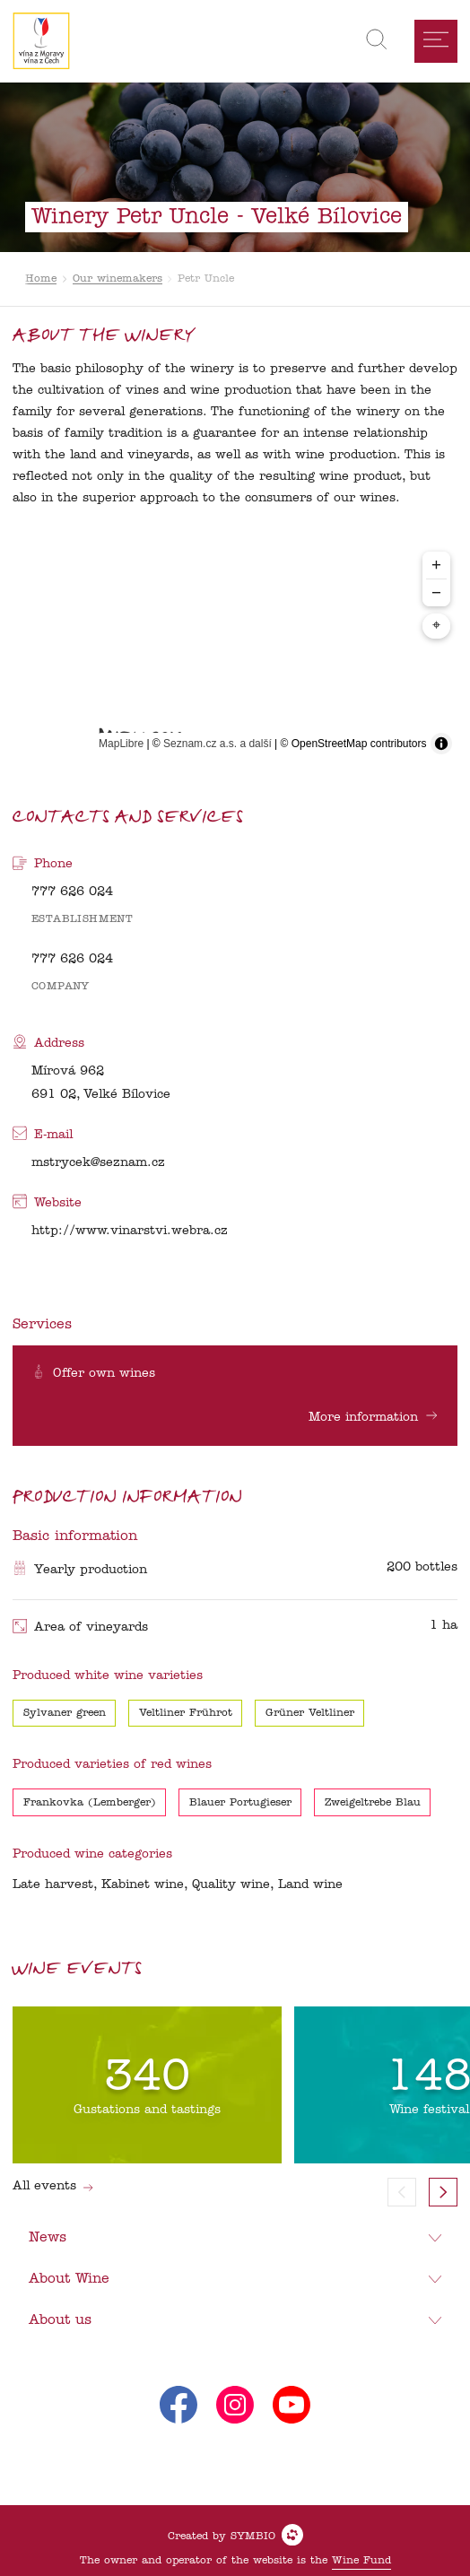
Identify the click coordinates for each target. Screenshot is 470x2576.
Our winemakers (117, 279)
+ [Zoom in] (436, 564)
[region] (235, 652)
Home (41, 279)
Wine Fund (361, 2560)
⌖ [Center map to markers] (436, 626)
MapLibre (121, 743)
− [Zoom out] (436, 592)
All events (53, 2186)
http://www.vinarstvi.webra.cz (129, 1231)
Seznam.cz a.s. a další (217, 743)
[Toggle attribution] (441, 743)
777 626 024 (72, 892)
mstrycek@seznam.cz (98, 1163)
